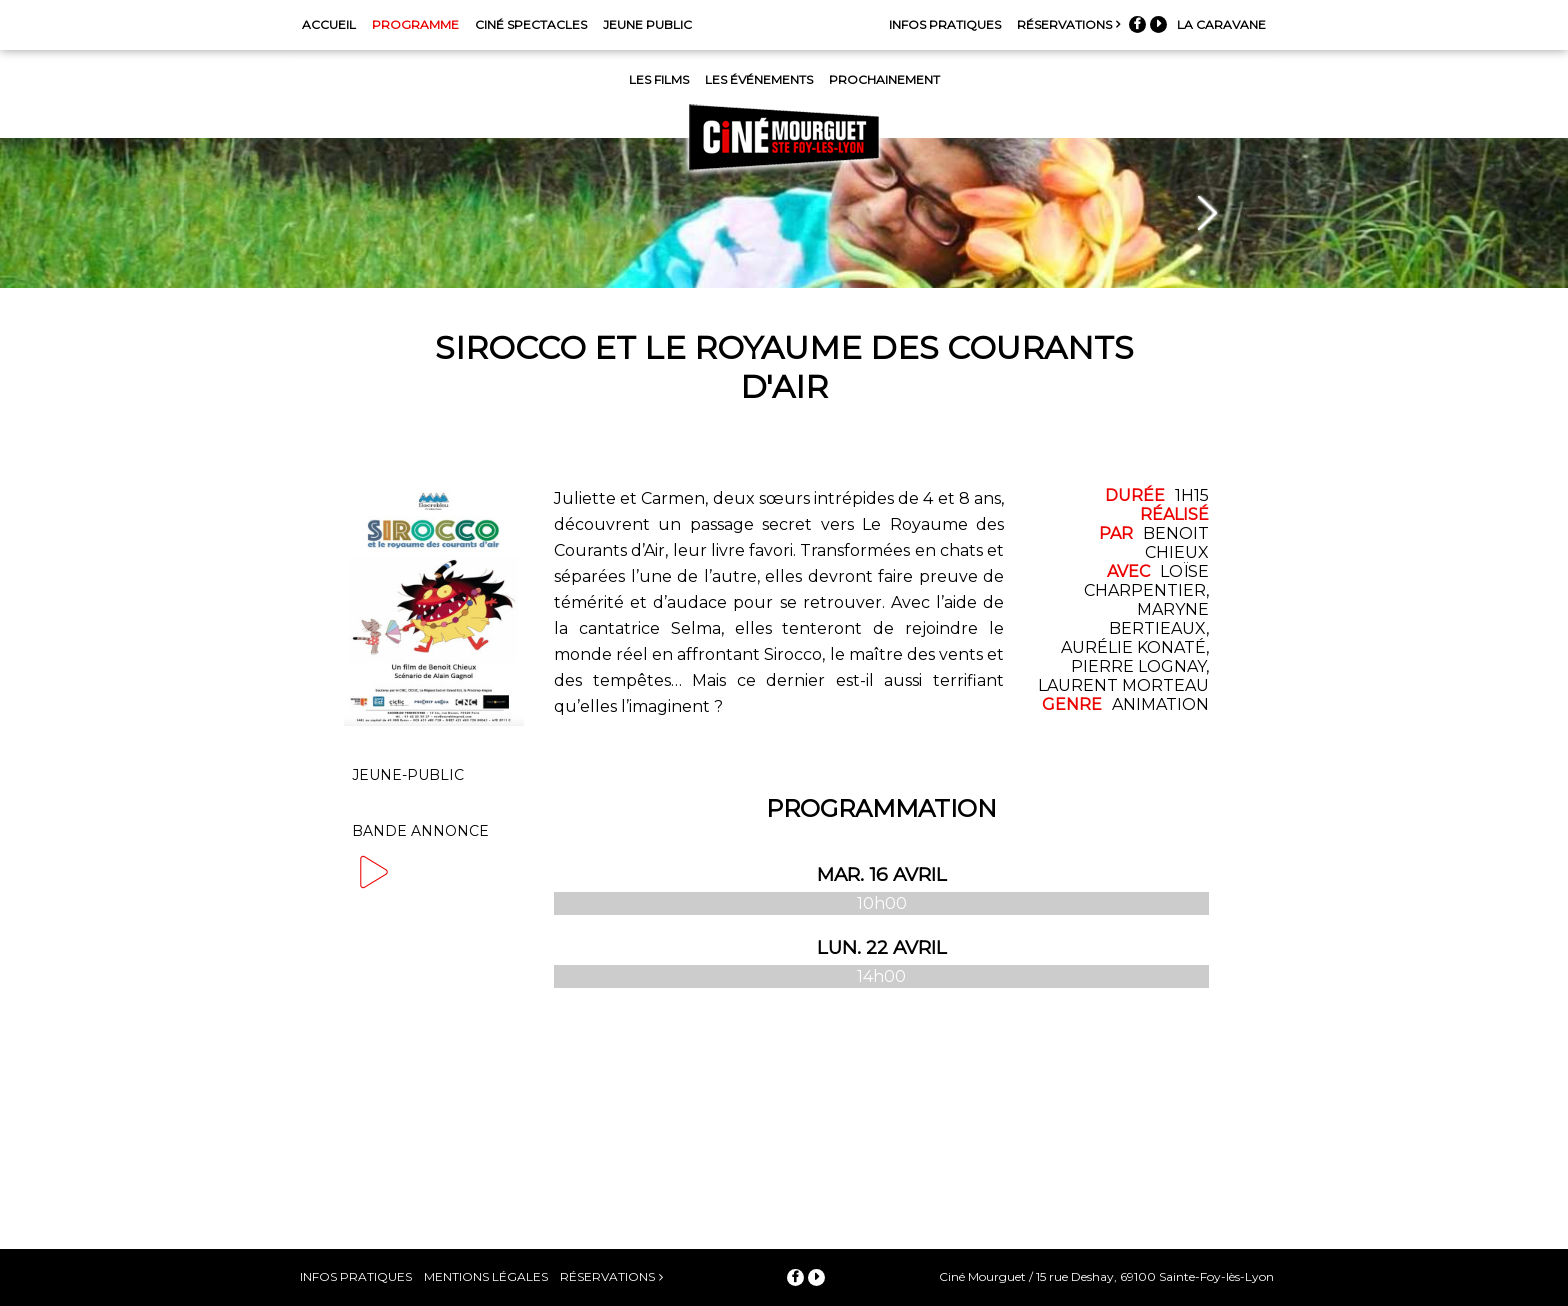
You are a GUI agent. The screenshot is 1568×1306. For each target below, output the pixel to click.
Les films (659, 79)
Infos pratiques (945, 24)
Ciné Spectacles (531, 24)
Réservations (1064, 24)
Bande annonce (420, 836)
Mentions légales (486, 1276)
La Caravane (1221, 24)
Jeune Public (647, 24)
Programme (415, 24)
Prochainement (884, 79)
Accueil (329, 24)
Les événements (759, 79)
